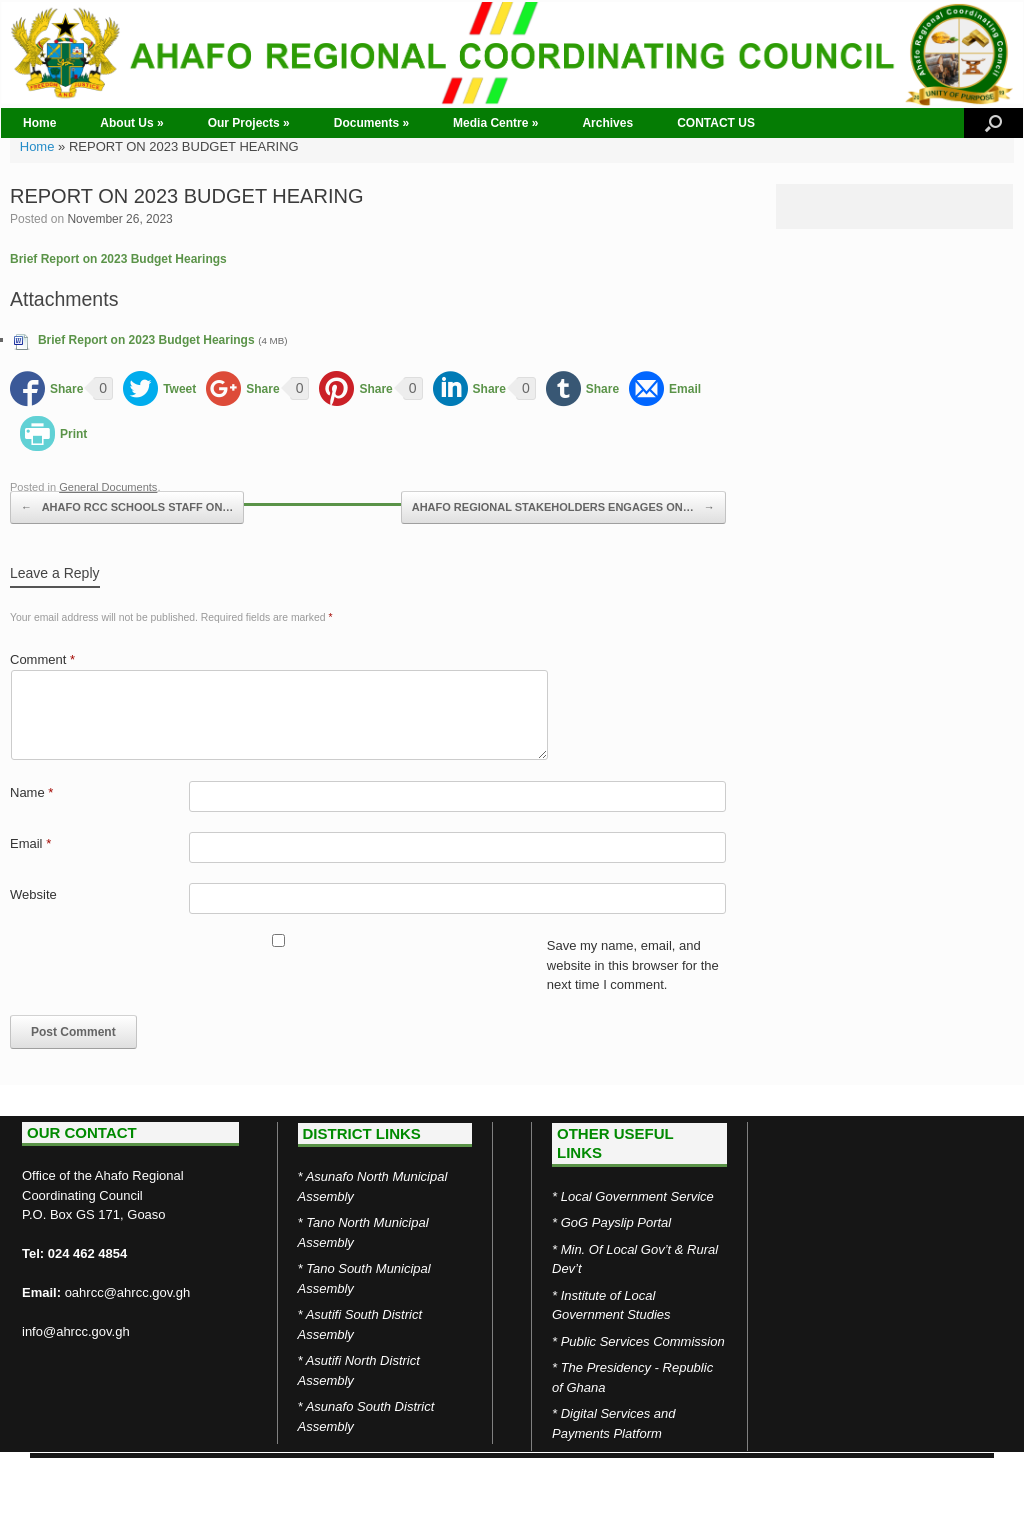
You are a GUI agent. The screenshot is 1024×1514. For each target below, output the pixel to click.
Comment (42, 659)
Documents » (371, 123)
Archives (607, 123)
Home (39, 123)
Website (33, 894)
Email (30, 843)
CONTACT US (716, 123)
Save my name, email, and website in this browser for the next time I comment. (633, 965)
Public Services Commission (643, 1341)
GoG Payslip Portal (616, 1222)
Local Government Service (637, 1196)
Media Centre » (495, 123)
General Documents (108, 487)
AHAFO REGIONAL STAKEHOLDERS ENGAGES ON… (563, 508)
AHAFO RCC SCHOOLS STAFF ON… (127, 508)
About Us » (131, 123)
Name (31, 792)
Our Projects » (249, 123)
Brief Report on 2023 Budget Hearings (118, 259)
